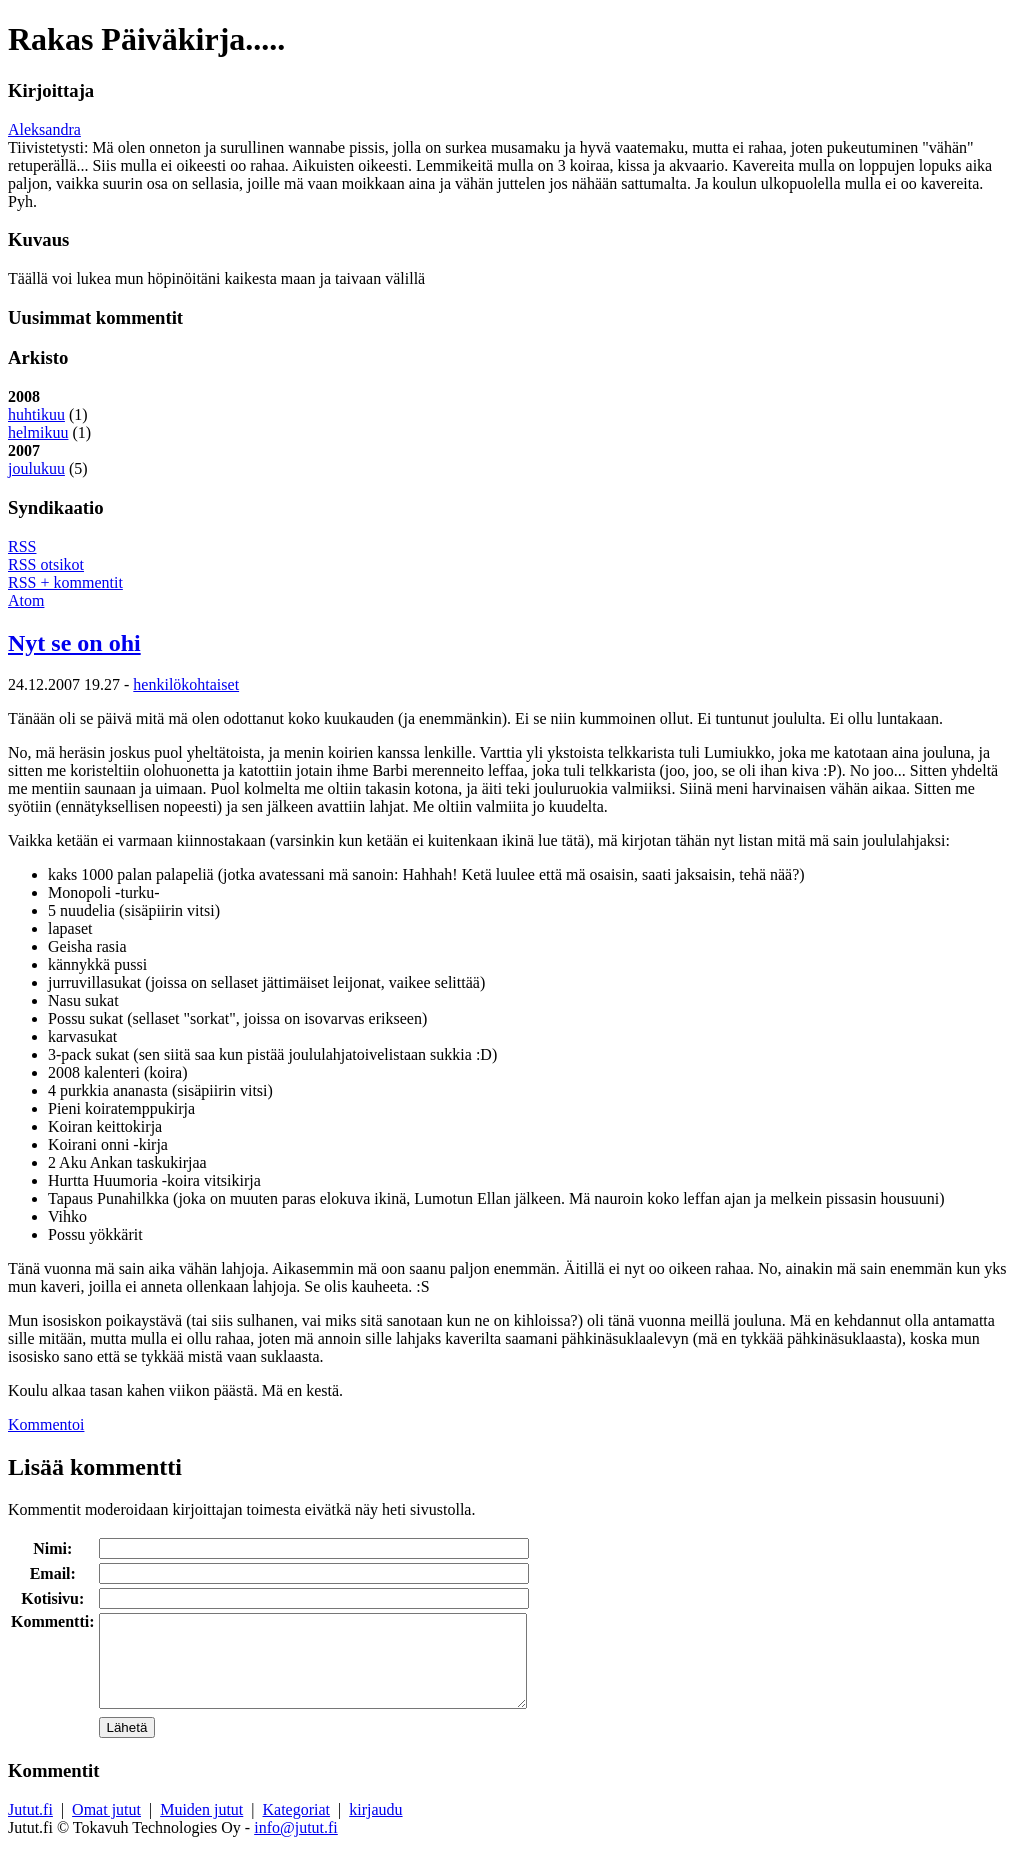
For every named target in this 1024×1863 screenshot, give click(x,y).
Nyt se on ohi (74, 643)
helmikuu (38, 432)
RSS (22, 546)
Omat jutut (106, 1827)
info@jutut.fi (296, 1845)
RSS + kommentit (65, 582)
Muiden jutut (201, 1827)
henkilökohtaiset (186, 684)
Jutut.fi (30, 1827)
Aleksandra (44, 129)
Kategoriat (297, 1827)
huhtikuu (36, 414)
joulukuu (36, 468)
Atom (26, 600)
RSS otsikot (46, 564)
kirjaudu (375, 1827)
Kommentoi (46, 1424)
